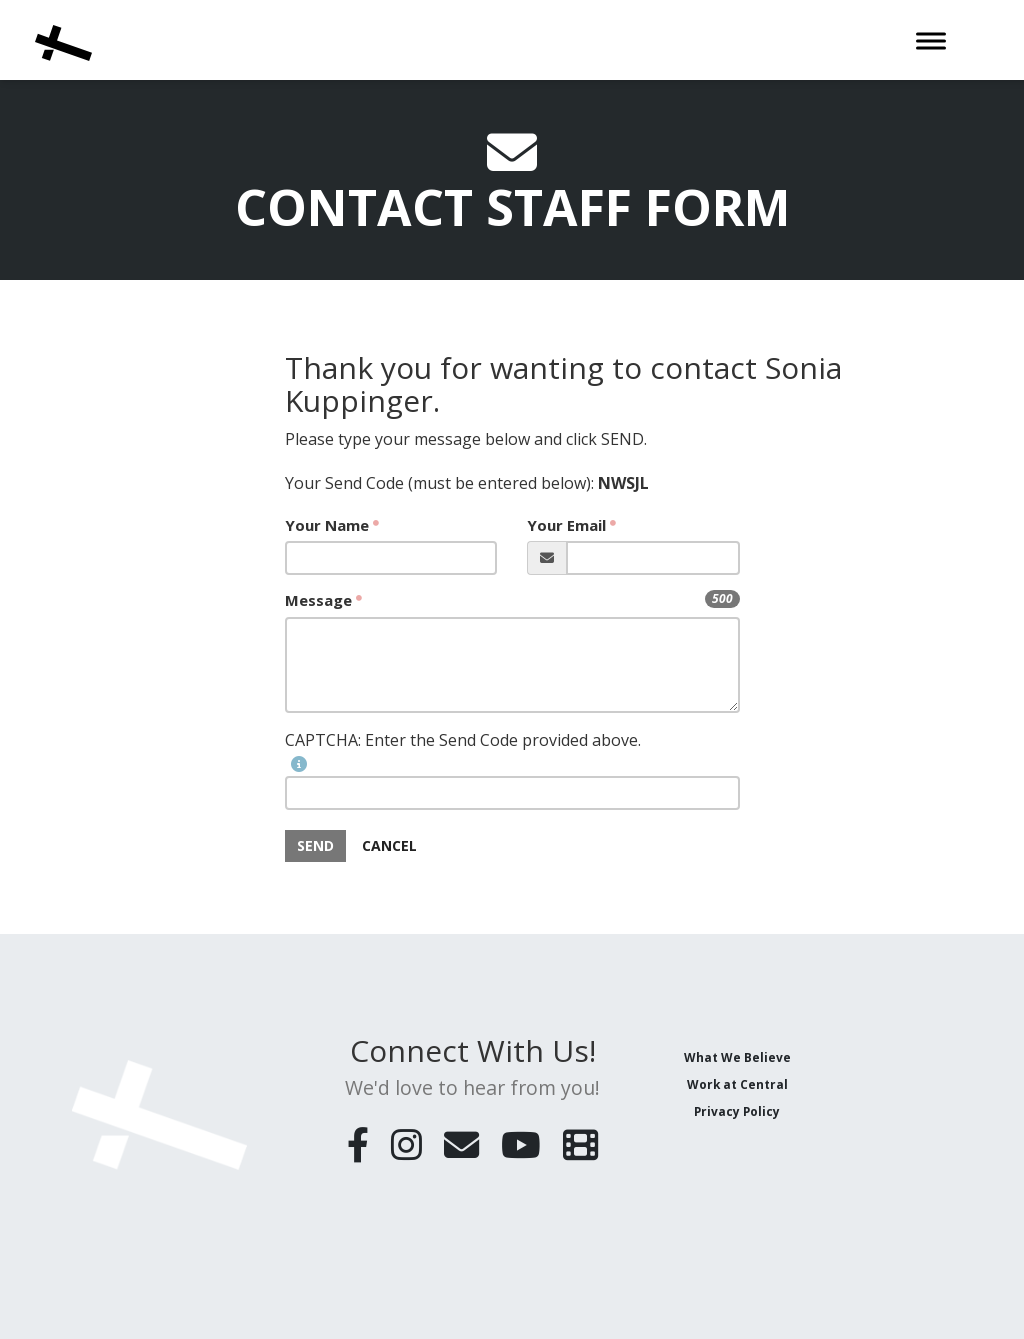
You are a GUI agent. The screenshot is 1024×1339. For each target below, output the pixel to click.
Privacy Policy (737, 1111)
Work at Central (737, 1084)
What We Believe (737, 1057)
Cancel (389, 845)
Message (318, 600)
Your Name (327, 525)
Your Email (566, 525)
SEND (315, 845)
